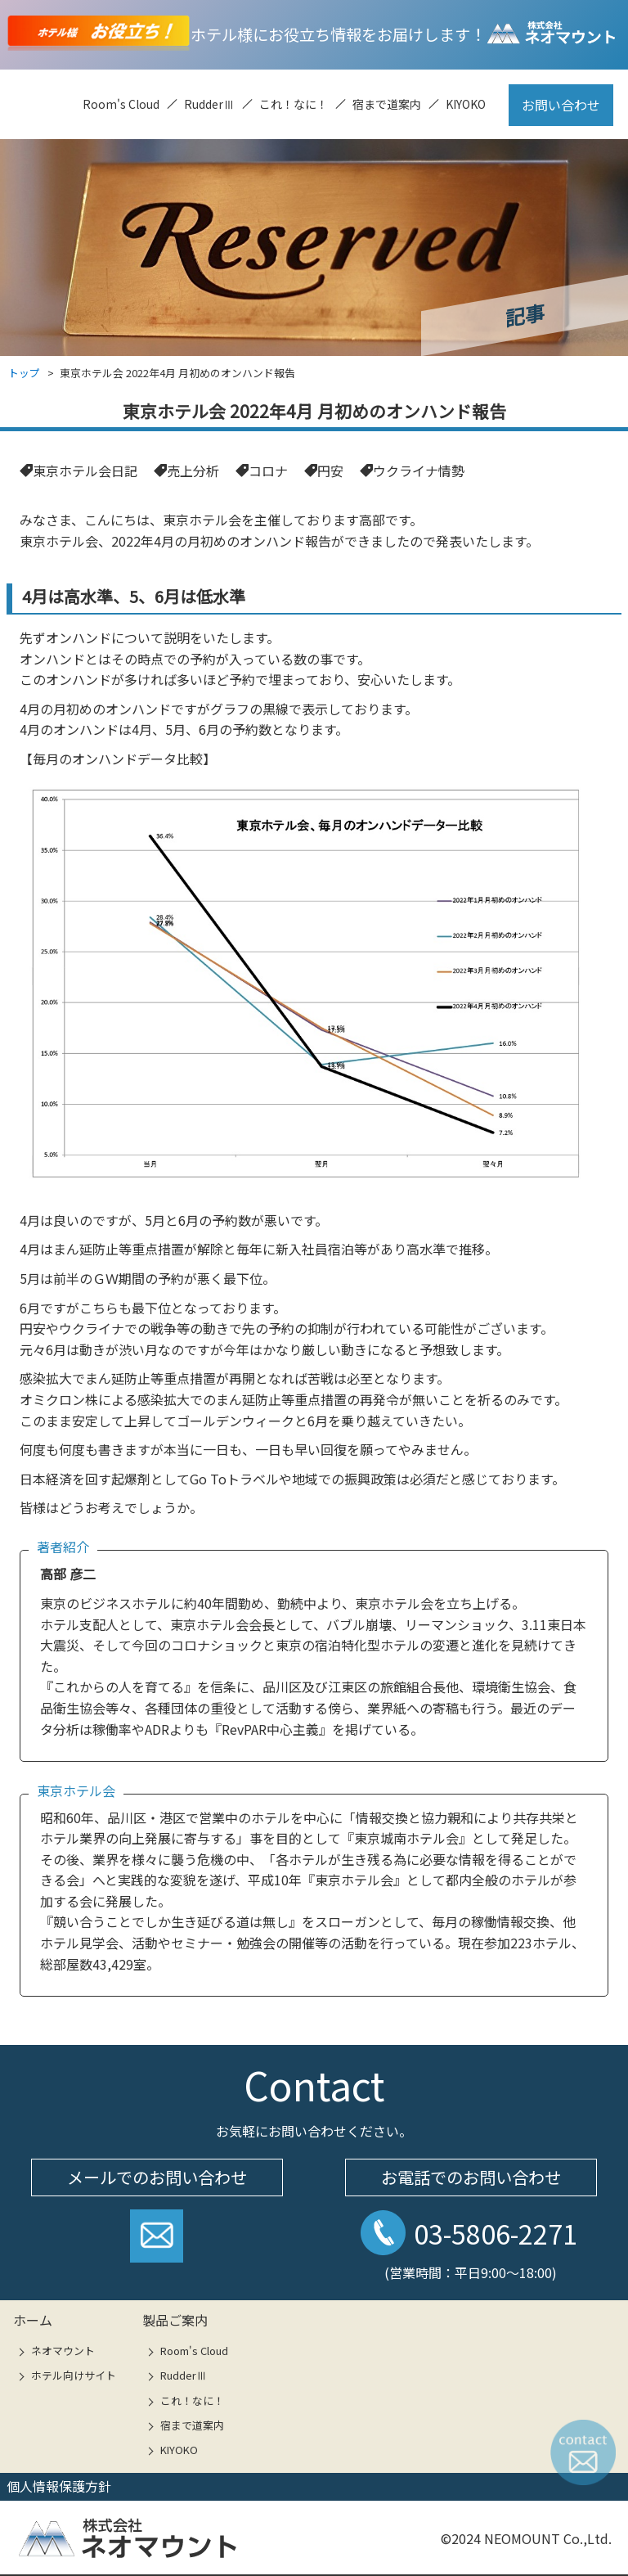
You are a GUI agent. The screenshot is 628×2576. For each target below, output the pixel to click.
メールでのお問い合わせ (157, 2177)
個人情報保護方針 (59, 2486)
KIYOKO (466, 104)
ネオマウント (63, 2350)
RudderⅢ (209, 104)
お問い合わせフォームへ (156, 2242)
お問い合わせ (561, 105)
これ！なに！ (293, 104)
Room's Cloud (121, 104)
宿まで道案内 (386, 104)
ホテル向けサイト (73, 2375)
